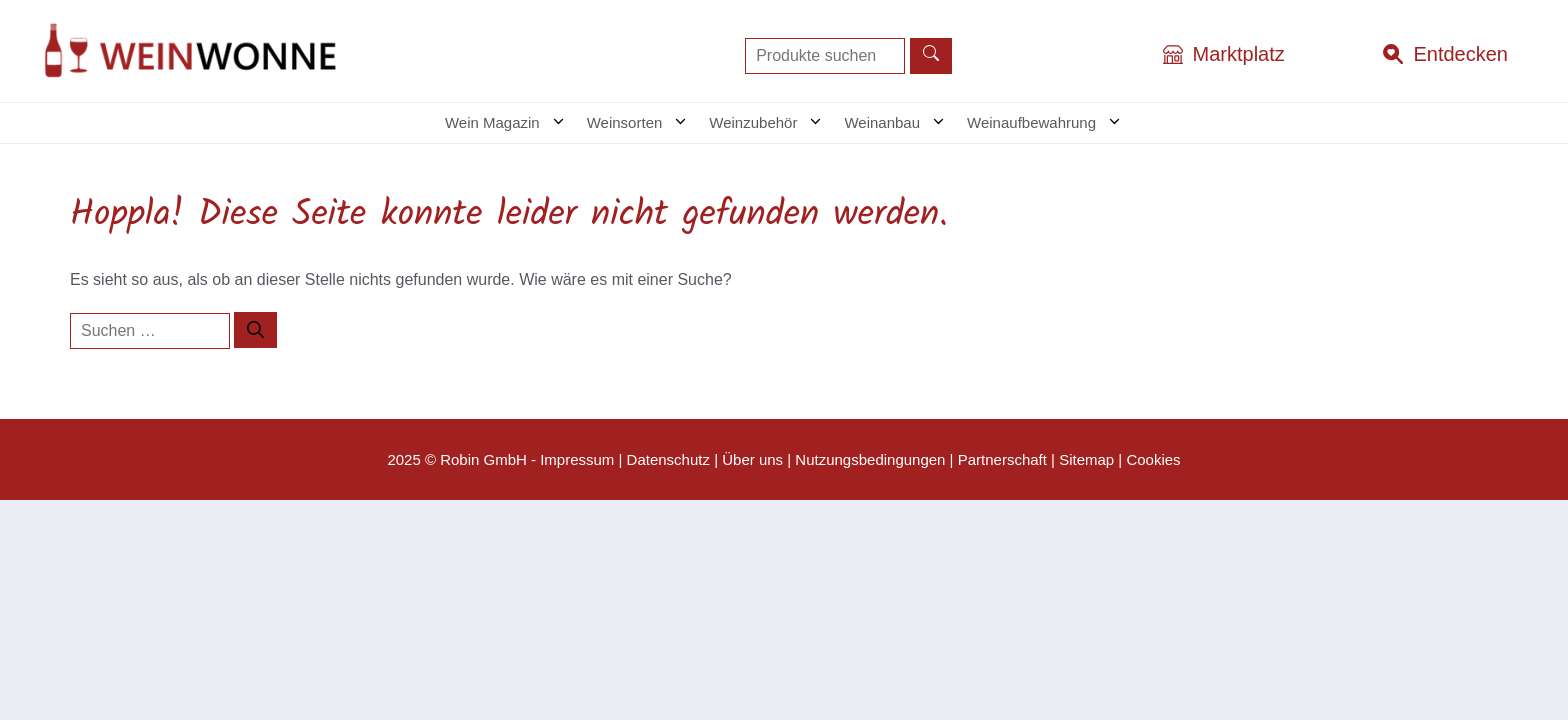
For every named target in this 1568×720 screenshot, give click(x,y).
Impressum (577, 459)
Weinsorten (643, 123)
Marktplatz (1239, 54)
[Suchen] (255, 330)
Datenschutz (668, 459)
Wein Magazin (511, 123)
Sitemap (1086, 459)
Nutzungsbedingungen (870, 459)
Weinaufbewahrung (1050, 123)
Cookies (1153, 459)
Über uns (752, 459)
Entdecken (1460, 54)
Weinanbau (900, 123)
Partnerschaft (1002, 459)
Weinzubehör (771, 123)
